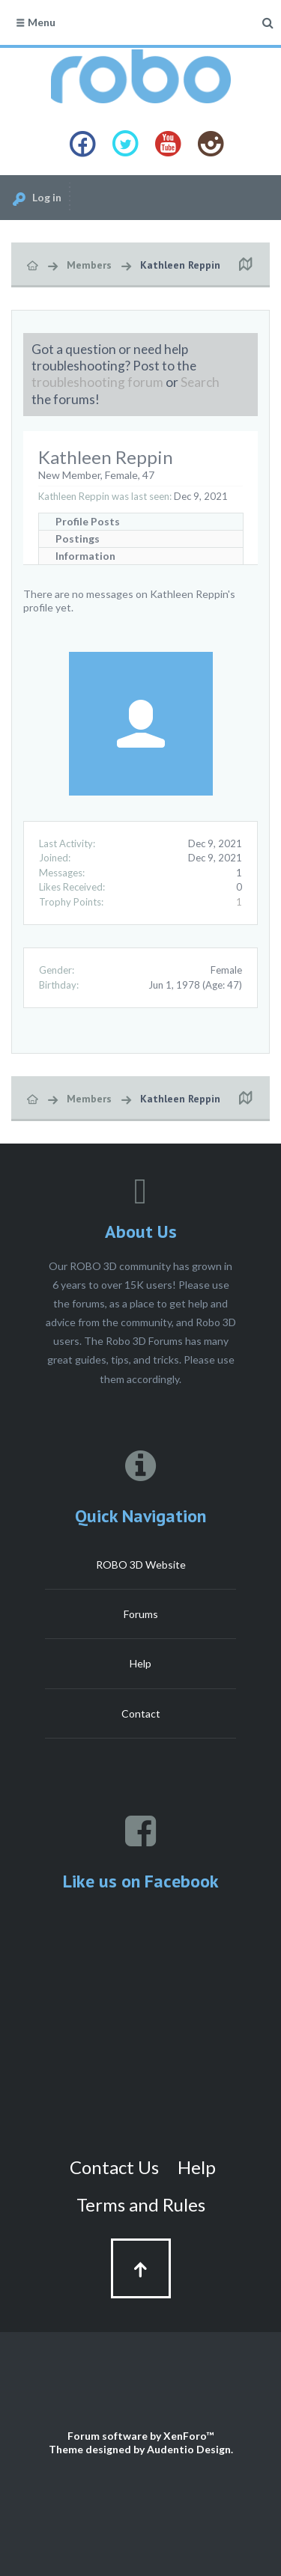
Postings (77, 538)
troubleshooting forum (97, 382)
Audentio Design (189, 2449)
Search (200, 382)
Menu (35, 22)
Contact (140, 1713)
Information (85, 555)
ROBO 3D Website (141, 1564)
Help (140, 1663)
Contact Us (114, 2167)
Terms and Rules (140, 2204)
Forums (141, 1614)
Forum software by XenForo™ (140, 2435)
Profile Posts (87, 521)
